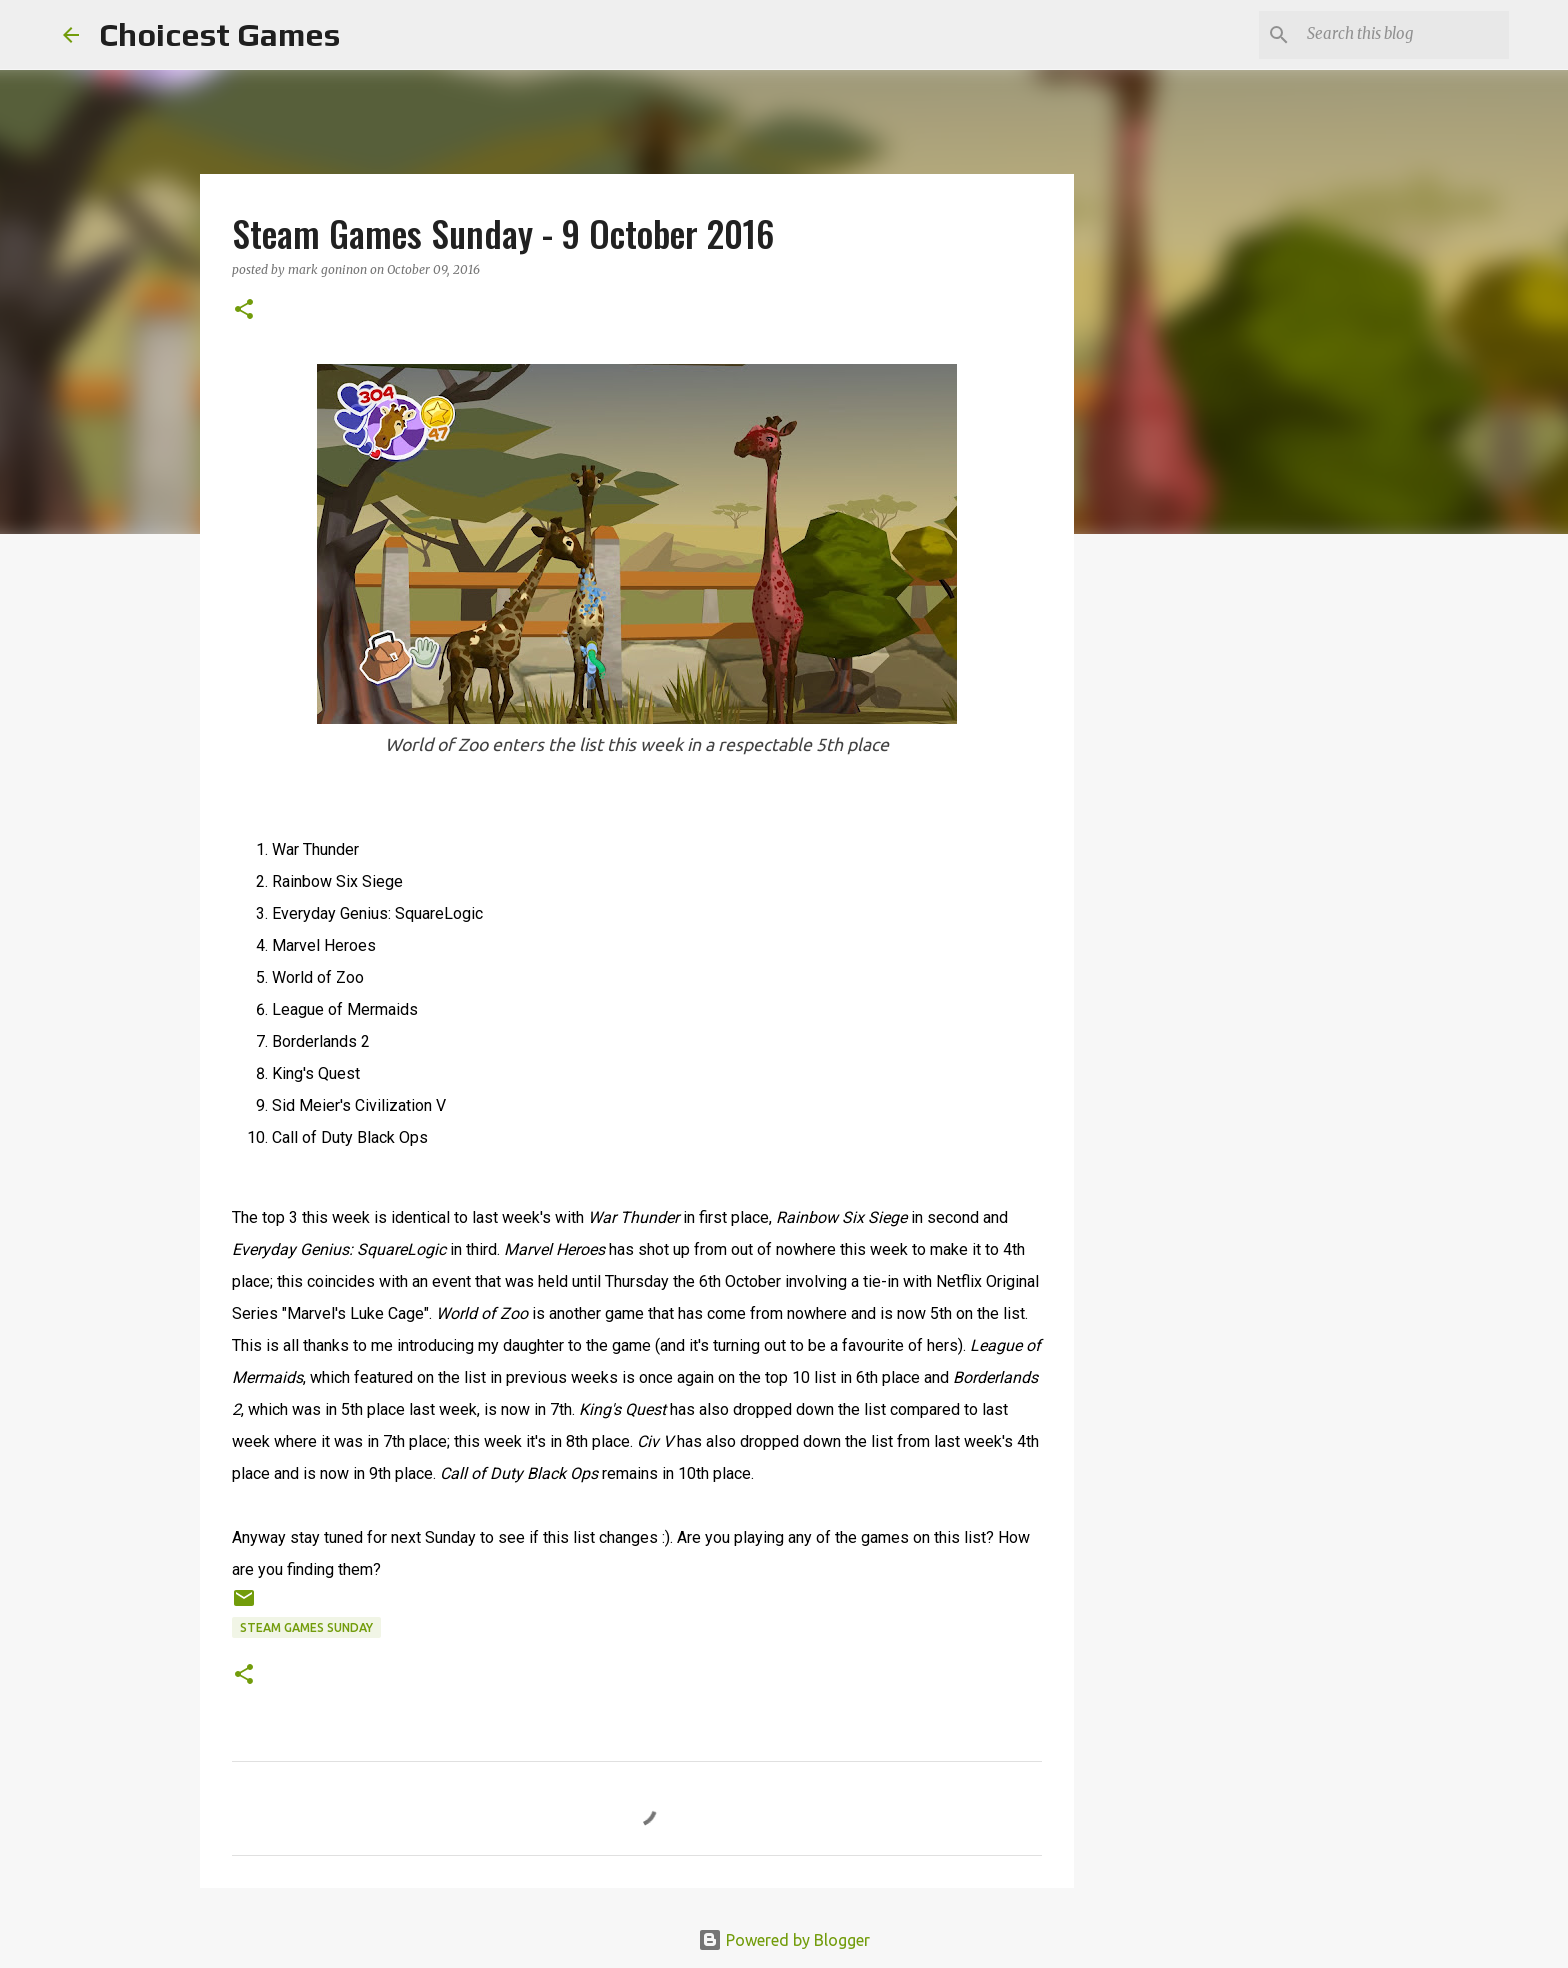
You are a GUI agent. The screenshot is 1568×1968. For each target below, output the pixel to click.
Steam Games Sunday (306, 1627)
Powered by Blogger (784, 1940)
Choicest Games (219, 34)
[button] (244, 310)
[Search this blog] (1404, 35)
